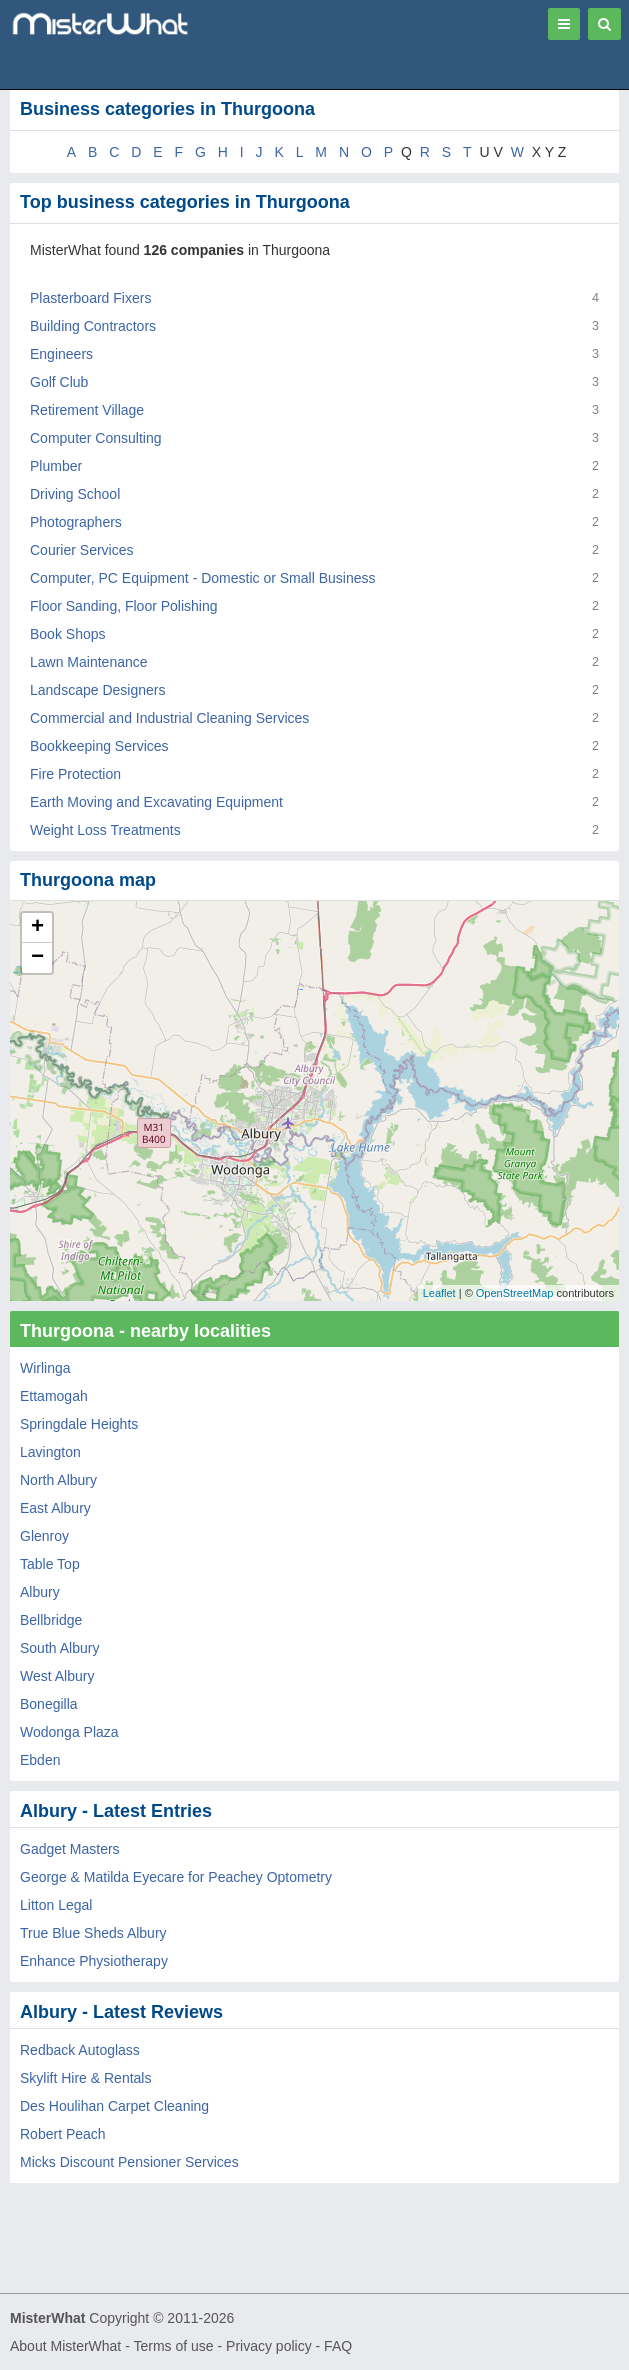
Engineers (61, 354)
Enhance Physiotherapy (94, 1961)
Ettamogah (54, 1396)
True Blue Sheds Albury (93, 1933)
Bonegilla (49, 1704)
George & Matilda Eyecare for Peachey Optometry (176, 1877)
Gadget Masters (70, 1849)
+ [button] (37, 928)
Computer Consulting (96, 438)
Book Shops (68, 634)
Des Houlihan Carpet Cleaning (114, 2106)
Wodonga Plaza (69, 1732)
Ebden (40, 1760)
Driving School (75, 494)
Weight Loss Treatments (105, 830)
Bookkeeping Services (99, 746)
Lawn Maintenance (89, 662)
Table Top (50, 1564)
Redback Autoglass (80, 2050)
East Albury (55, 1508)
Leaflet (439, 1293)
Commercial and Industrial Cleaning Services (169, 718)
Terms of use (173, 2346)
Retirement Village (87, 410)
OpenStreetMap (515, 1293)
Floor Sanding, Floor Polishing (124, 606)
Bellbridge (51, 1620)
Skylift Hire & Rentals (85, 2078)
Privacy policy (269, 2346)
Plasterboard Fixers (90, 298)
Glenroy (44, 1536)
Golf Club (59, 382)
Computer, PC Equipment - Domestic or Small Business (202, 578)
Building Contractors (93, 326)
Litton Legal (56, 1905)
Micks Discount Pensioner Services (129, 2162)
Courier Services (81, 550)
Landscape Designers (97, 690)
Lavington (50, 1452)
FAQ (338, 2346)
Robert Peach (63, 2134)
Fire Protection (75, 774)
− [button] (37, 958)
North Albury (58, 1480)
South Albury (59, 1648)
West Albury (57, 1676)
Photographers (76, 522)
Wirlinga (45, 1368)
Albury (40, 1592)
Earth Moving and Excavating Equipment (156, 802)
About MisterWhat (65, 2346)
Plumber (56, 466)
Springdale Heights (79, 1424)
